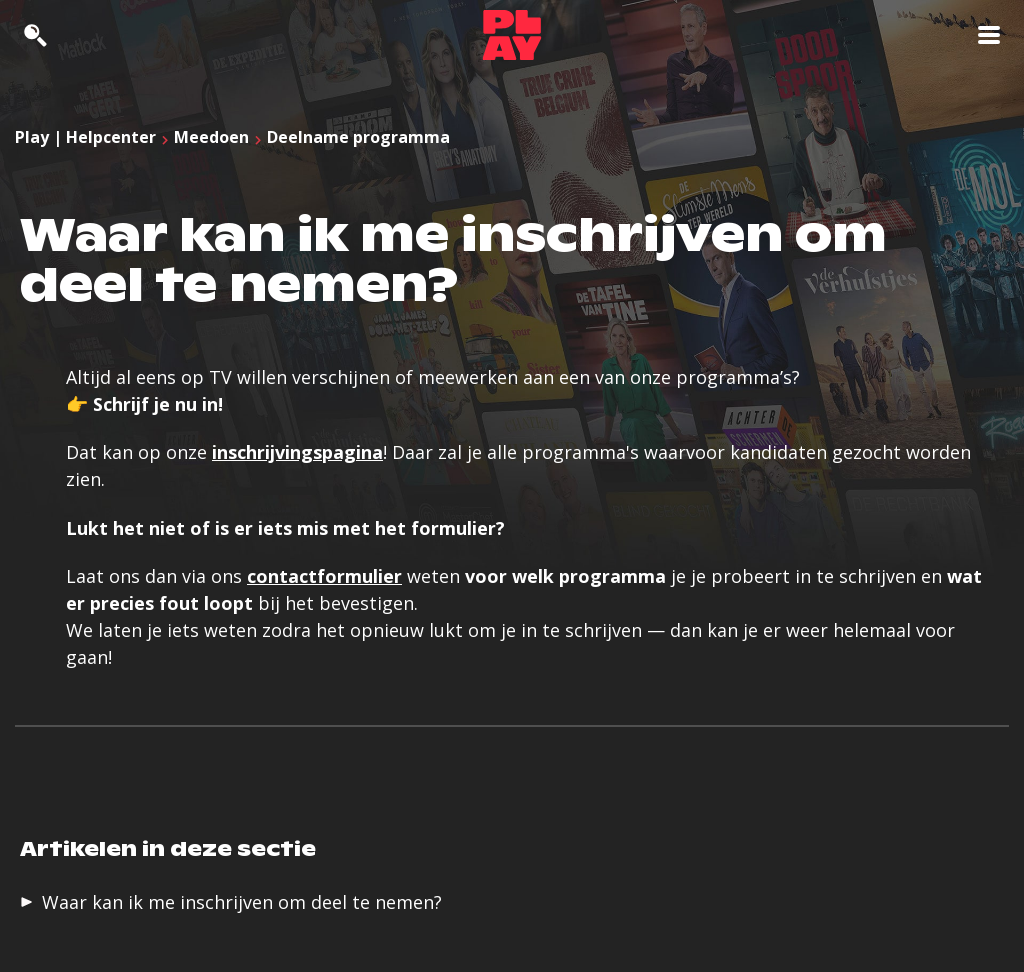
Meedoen (211, 137)
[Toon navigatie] (989, 35)
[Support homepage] (511, 35)
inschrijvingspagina (297, 452)
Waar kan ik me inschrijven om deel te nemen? (242, 902)
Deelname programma (358, 137)
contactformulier (324, 576)
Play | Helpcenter (85, 137)
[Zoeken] (35, 35)
